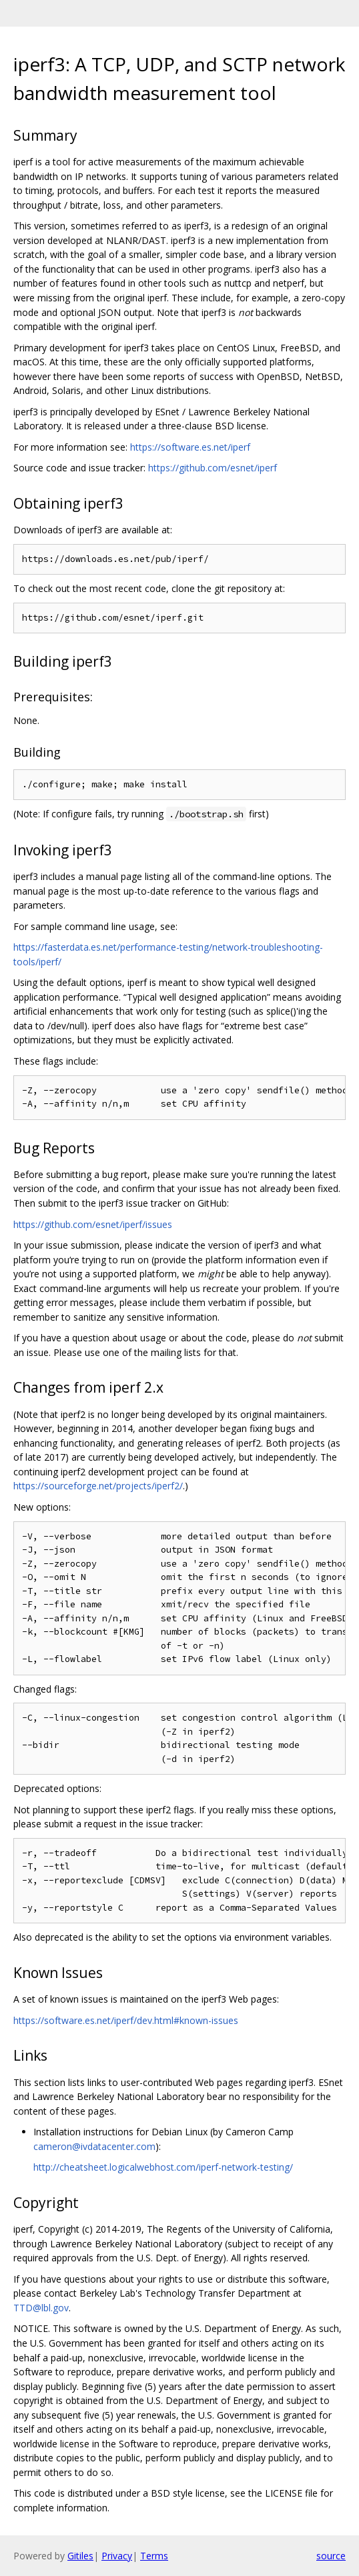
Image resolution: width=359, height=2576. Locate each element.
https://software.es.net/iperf (190, 447)
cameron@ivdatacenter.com (94, 2146)
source (331, 2555)
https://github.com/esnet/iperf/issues (92, 1224)
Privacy (116, 2555)
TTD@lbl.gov (41, 2307)
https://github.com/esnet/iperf (212, 467)
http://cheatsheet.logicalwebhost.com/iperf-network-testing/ (163, 2167)
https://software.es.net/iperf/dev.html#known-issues (125, 2020)
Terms (154, 2555)
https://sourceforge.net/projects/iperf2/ (98, 1485)
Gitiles (80, 2555)
